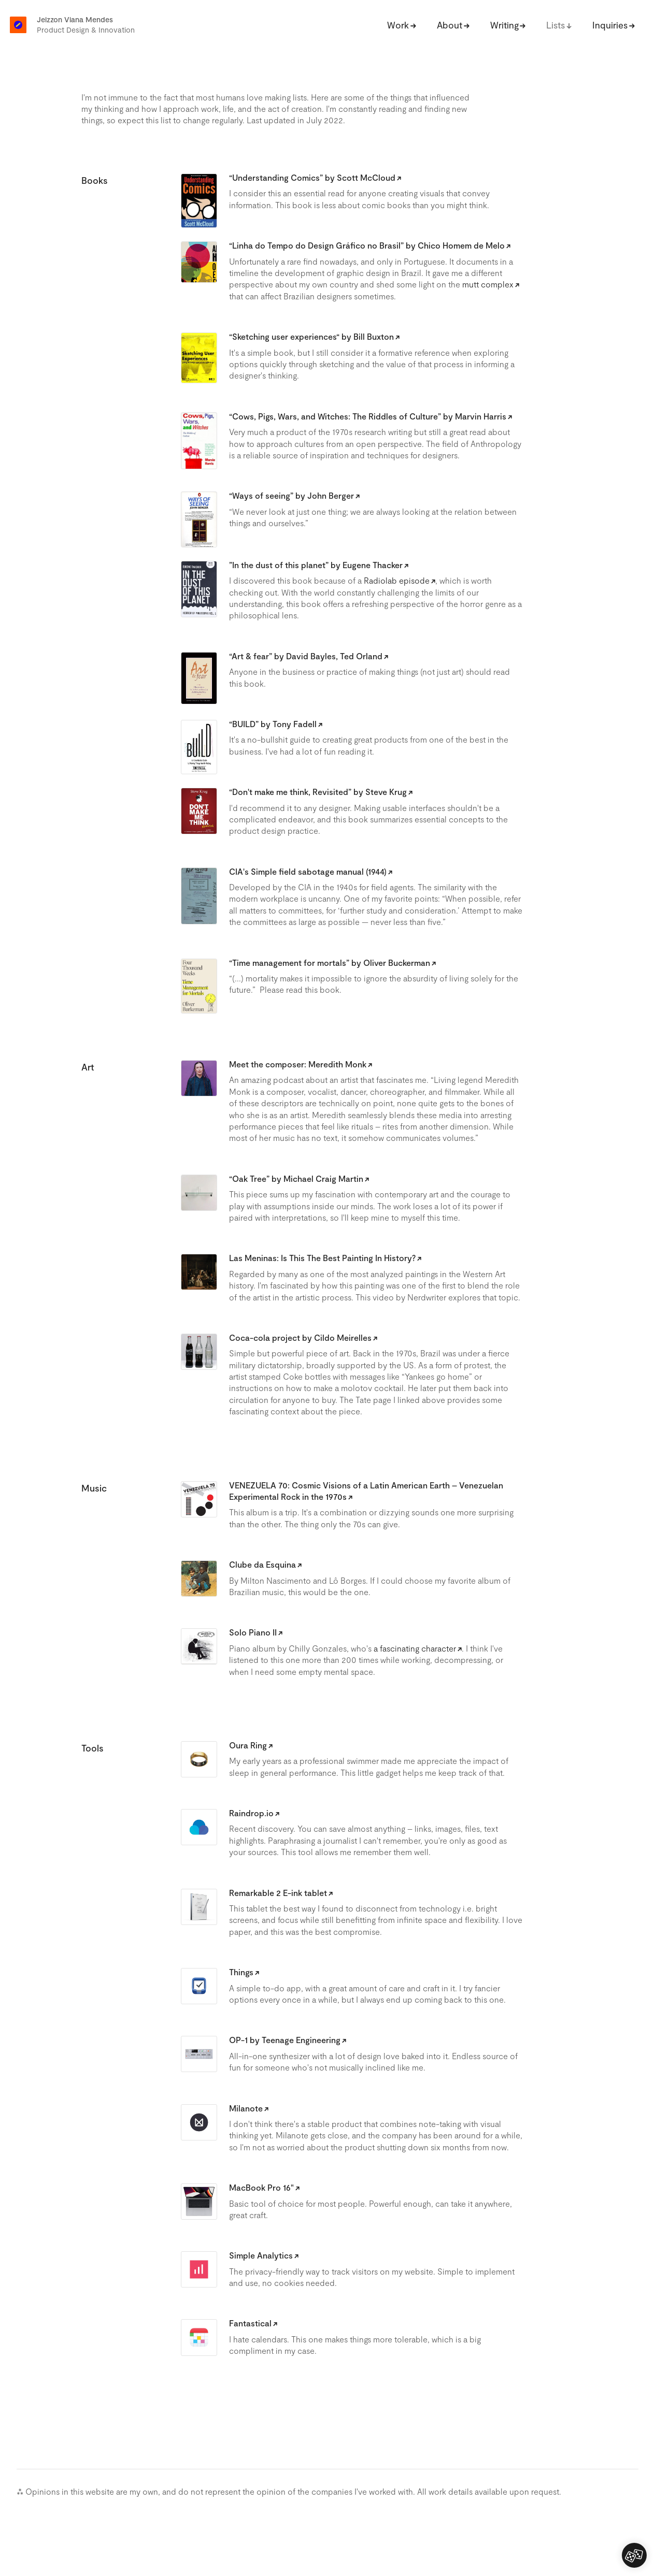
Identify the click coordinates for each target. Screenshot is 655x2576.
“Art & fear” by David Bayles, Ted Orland (305, 656)
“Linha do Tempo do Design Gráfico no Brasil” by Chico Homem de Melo (367, 245)
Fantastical (250, 2323)
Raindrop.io (251, 1813)
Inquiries (610, 25)
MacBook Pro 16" (261, 2187)
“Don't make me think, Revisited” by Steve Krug (318, 792)
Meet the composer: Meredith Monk (297, 1064)
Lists (555, 25)
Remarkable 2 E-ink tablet (278, 1893)
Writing (504, 25)
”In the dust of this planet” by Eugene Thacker (316, 565)
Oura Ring (248, 1745)
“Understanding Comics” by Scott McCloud (312, 177)
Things (241, 1972)
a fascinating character (415, 1648)
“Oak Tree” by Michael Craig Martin (296, 1178)
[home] (18, 22)
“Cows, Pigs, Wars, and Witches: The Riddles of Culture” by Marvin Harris (367, 416)
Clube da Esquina (262, 1564)
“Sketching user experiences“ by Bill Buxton (311, 336)
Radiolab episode (397, 580)
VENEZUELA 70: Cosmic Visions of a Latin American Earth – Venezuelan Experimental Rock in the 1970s (366, 1490)
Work (398, 25)
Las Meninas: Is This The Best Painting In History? (322, 1258)
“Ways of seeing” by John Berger (291, 495)
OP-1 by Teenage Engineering (284, 2040)
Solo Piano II (253, 1632)
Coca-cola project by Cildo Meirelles (300, 1337)
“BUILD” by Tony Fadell (273, 724)
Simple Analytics (261, 2255)
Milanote (246, 2108)
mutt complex (488, 284)
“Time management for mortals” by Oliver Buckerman (329, 962)
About (449, 25)
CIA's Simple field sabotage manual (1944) (308, 871)
